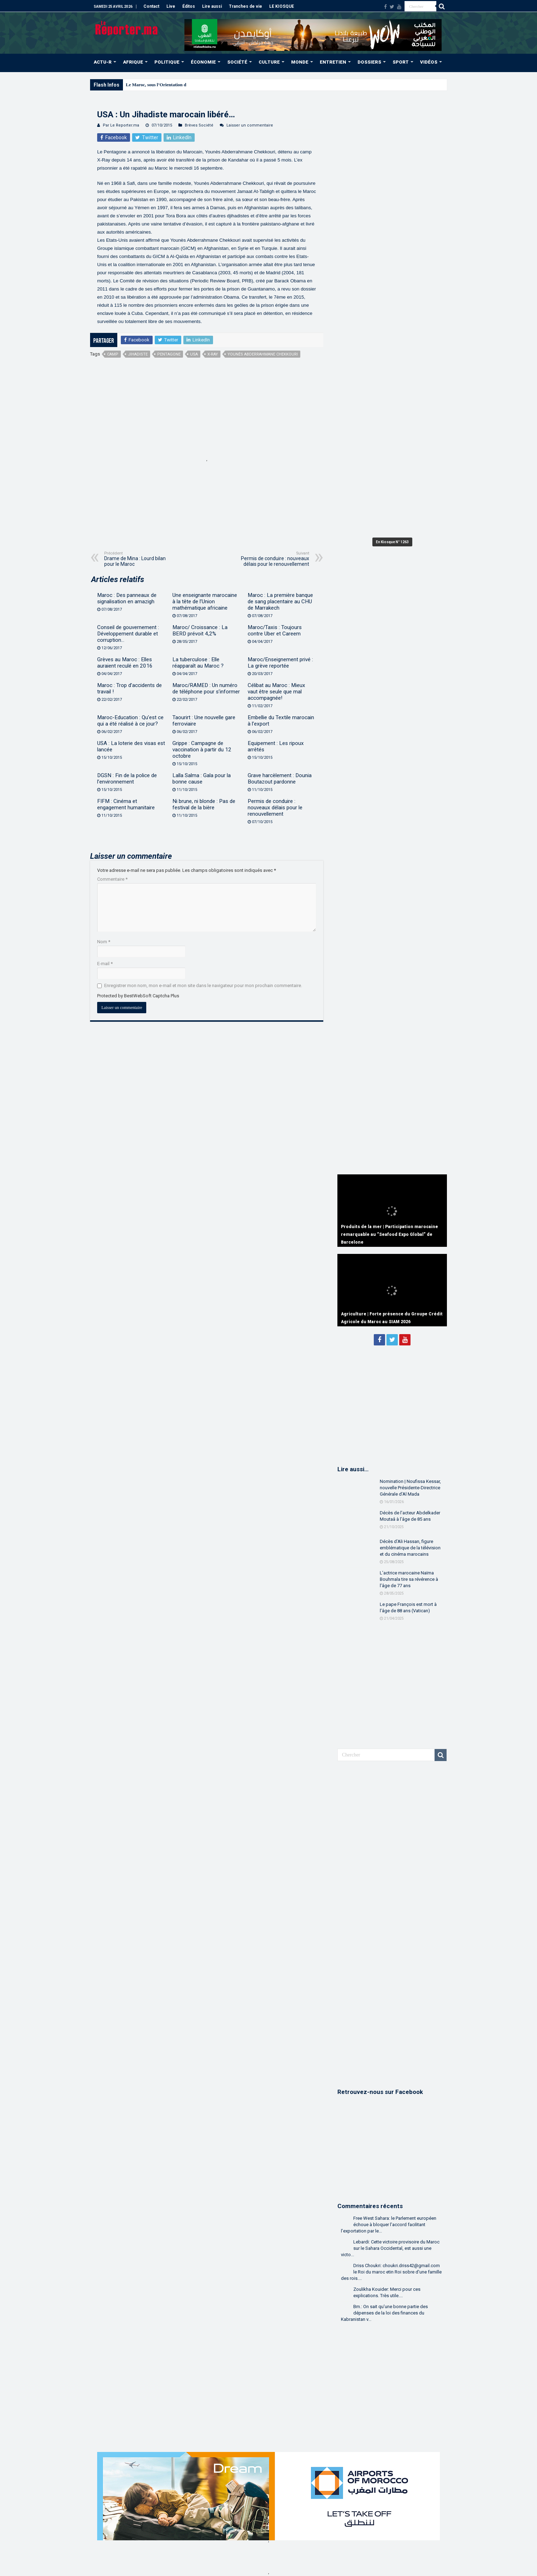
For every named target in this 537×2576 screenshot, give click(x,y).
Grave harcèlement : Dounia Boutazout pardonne (280, 778)
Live (170, 6)
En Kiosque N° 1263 (392, 542)
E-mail (105, 963)
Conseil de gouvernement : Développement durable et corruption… (128, 633)
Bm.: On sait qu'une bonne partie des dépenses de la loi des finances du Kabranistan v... (384, 2313)
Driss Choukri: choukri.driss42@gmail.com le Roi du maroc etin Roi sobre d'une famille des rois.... (391, 2272)
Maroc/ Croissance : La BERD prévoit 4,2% (200, 630)
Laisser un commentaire (249, 125)
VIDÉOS (428, 62)
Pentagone (169, 354)
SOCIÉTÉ (237, 62)
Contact (151, 6)
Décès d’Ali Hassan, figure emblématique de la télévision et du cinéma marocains (410, 1548)
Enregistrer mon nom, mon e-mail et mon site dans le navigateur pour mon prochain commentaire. (203, 985)
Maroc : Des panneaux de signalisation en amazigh (127, 598)
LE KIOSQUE (281, 6)
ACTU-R (103, 62)
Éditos (188, 6)
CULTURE (269, 62)
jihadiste (138, 354)
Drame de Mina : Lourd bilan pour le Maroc (140, 559)
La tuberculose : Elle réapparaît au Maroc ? (198, 662)
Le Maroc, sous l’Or (145, 84)
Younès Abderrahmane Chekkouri (263, 354)
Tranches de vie (245, 6)
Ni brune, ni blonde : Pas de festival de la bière (203, 804)
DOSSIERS (369, 62)
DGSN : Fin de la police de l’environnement (127, 778)
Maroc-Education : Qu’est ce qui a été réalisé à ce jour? (130, 720)
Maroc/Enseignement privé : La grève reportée (280, 662)
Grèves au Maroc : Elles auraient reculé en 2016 (125, 662)
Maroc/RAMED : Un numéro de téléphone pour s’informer (206, 688)
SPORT (401, 62)
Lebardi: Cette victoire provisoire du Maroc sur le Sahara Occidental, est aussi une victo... (390, 2248)
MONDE (299, 62)
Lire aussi (212, 6)
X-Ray (212, 354)
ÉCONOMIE (203, 62)
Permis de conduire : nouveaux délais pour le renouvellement (273, 559)
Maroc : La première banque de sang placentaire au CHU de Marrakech (280, 601)
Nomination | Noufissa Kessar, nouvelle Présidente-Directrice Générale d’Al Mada (410, 1488)
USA (194, 354)
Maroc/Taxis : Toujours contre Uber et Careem (275, 630)
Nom (103, 941)
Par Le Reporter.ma (121, 125)
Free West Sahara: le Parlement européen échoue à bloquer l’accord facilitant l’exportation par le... (388, 2225)
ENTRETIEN (333, 62)
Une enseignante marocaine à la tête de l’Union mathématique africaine (204, 601)
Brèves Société (199, 125)
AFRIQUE (133, 62)
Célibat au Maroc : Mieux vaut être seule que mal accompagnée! (276, 691)
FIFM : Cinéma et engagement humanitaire (126, 804)
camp (112, 354)
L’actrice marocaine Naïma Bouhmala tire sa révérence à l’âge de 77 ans (409, 1579)
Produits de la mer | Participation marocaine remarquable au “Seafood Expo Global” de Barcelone (389, 1234)
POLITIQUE (166, 62)
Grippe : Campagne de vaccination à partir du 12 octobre (201, 749)
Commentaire (112, 879)
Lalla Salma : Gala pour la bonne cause (201, 778)
